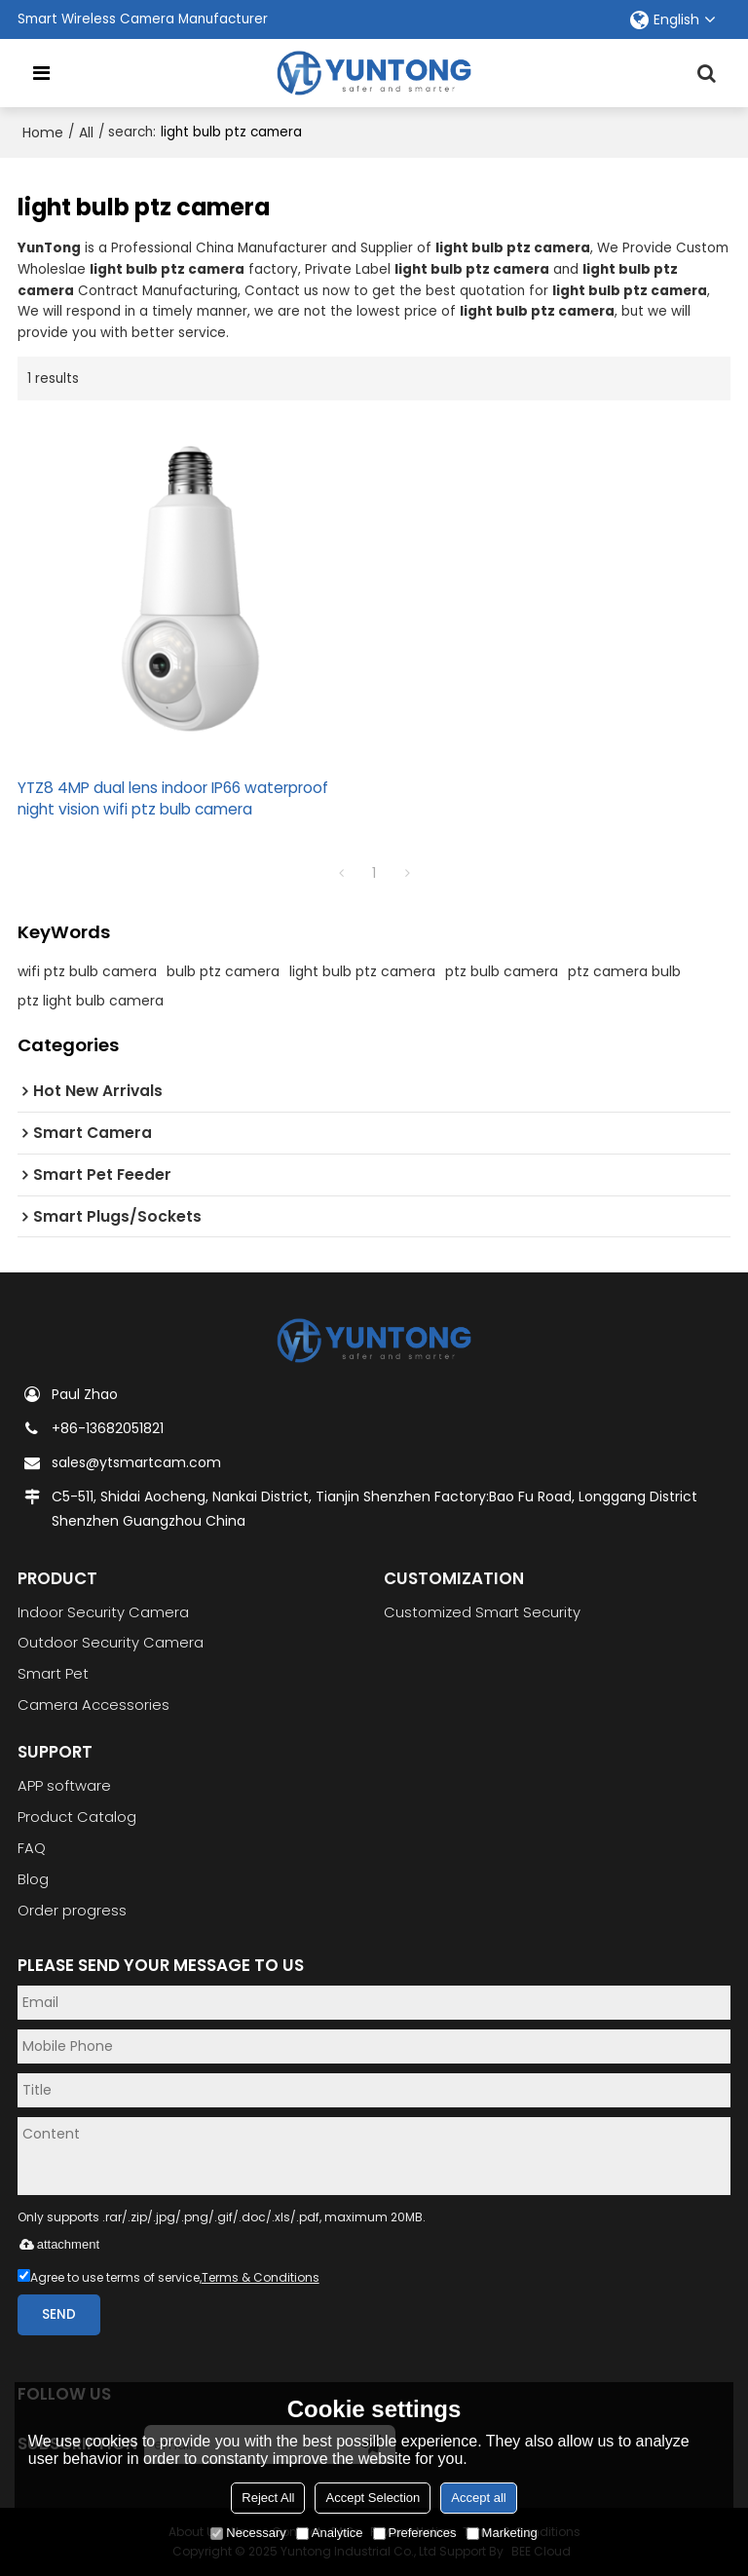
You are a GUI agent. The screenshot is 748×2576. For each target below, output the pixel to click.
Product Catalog (77, 1817)
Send (59, 2314)
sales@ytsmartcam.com (136, 1462)
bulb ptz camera (223, 971)
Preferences (415, 2532)
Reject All (268, 2497)
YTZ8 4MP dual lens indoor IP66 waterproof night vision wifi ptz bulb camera (173, 798)
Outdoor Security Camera (111, 1642)
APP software (64, 1786)
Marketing (502, 2532)
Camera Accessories (93, 1705)
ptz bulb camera (501, 971)
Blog (33, 1879)
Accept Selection (372, 2497)
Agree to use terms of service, (168, 2277)
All (86, 132)
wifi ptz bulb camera (87, 971)
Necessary (247, 2532)
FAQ (32, 1848)
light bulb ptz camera (362, 971)
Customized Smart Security (482, 1612)
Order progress (72, 1910)
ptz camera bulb (624, 971)
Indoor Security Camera (103, 1612)
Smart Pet (53, 1674)
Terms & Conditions (260, 2277)
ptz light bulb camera (91, 1000)
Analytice (329, 2532)
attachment (58, 2244)
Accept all (478, 2497)
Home (42, 132)
